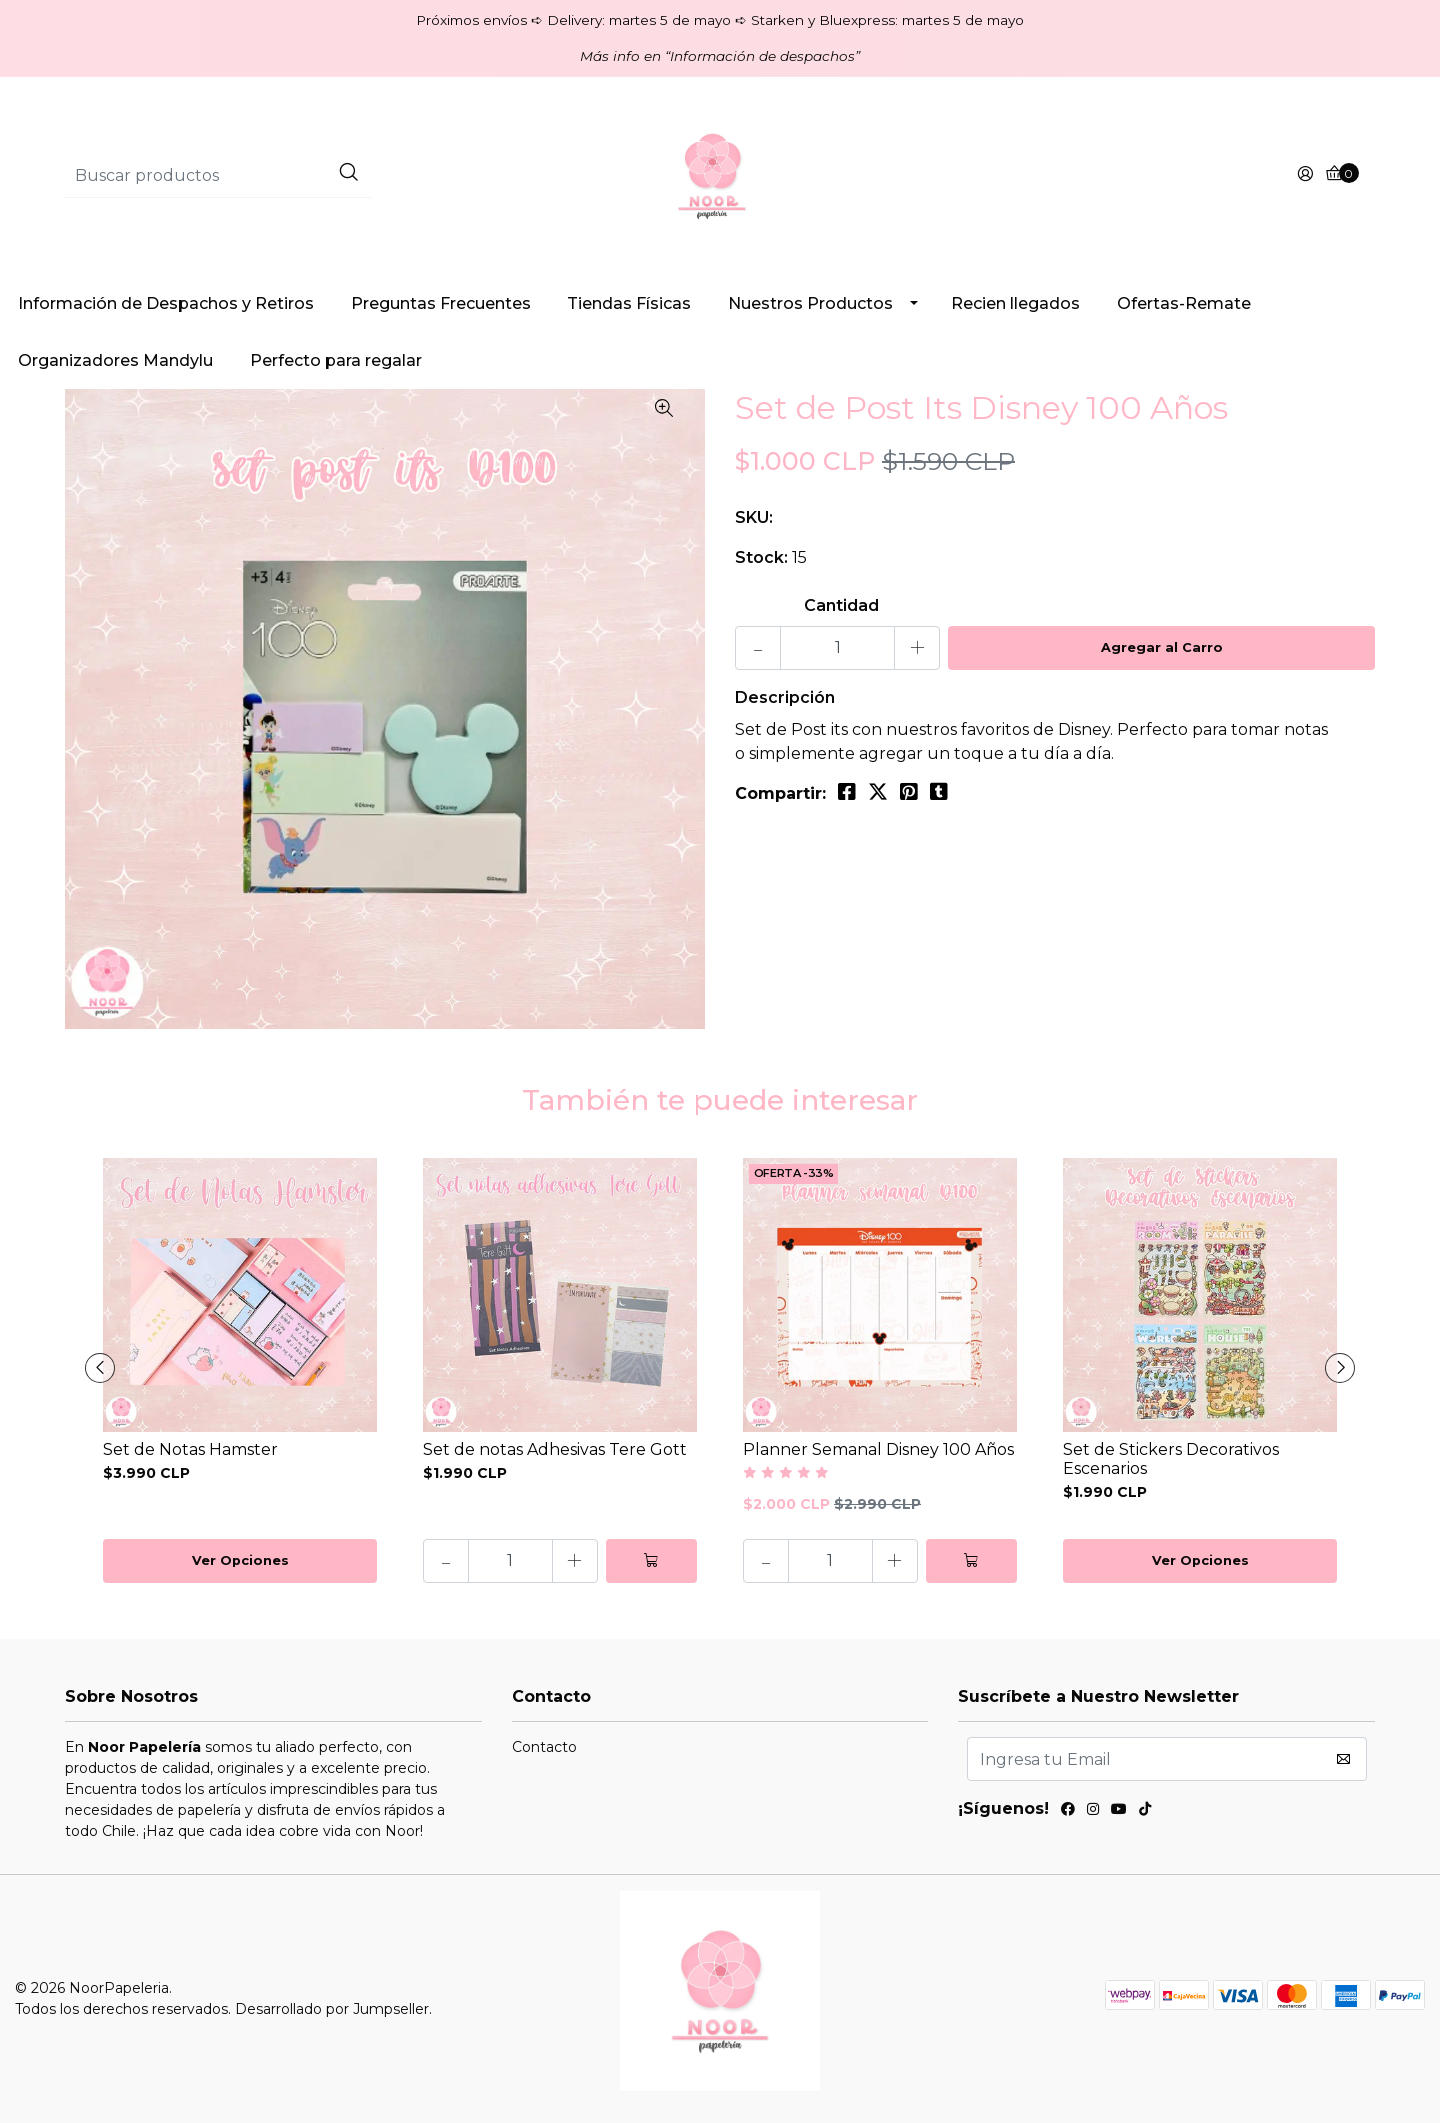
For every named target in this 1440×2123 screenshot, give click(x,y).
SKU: (754, 517)
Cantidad (841, 605)
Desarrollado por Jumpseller (332, 2009)
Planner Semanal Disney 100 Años (878, 1449)
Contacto (544, 1747)
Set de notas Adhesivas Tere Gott (555, 1449)
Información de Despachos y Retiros (166, 303)
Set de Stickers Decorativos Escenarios (1171, 1459)
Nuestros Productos (810, 303)
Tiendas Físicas (629, 303)
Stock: (761, 557)
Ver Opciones (240, 1560)
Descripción (785, 697)
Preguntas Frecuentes (441, 303)
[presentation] (100, 1368)
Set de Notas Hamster (190, 1449)
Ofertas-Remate (1184, 303)
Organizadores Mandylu (115, 360)
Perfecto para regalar (336, 360)
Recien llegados (1015, 303)
